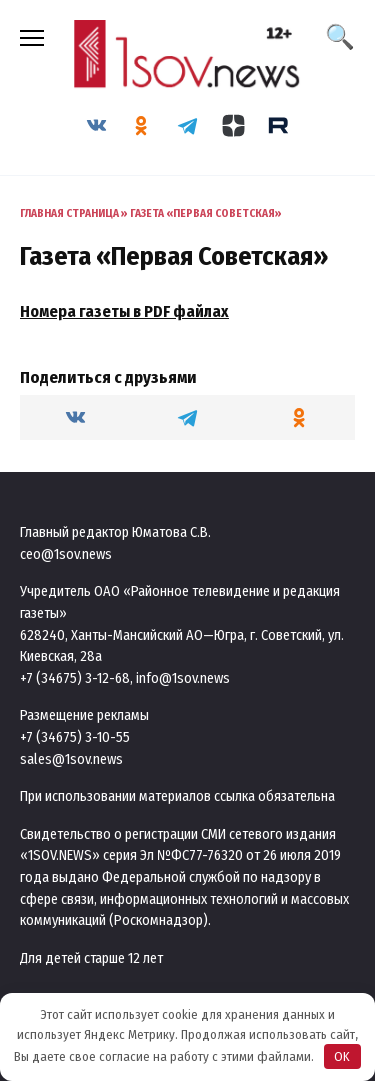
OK (342, 1056)
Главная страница (69, 213)
